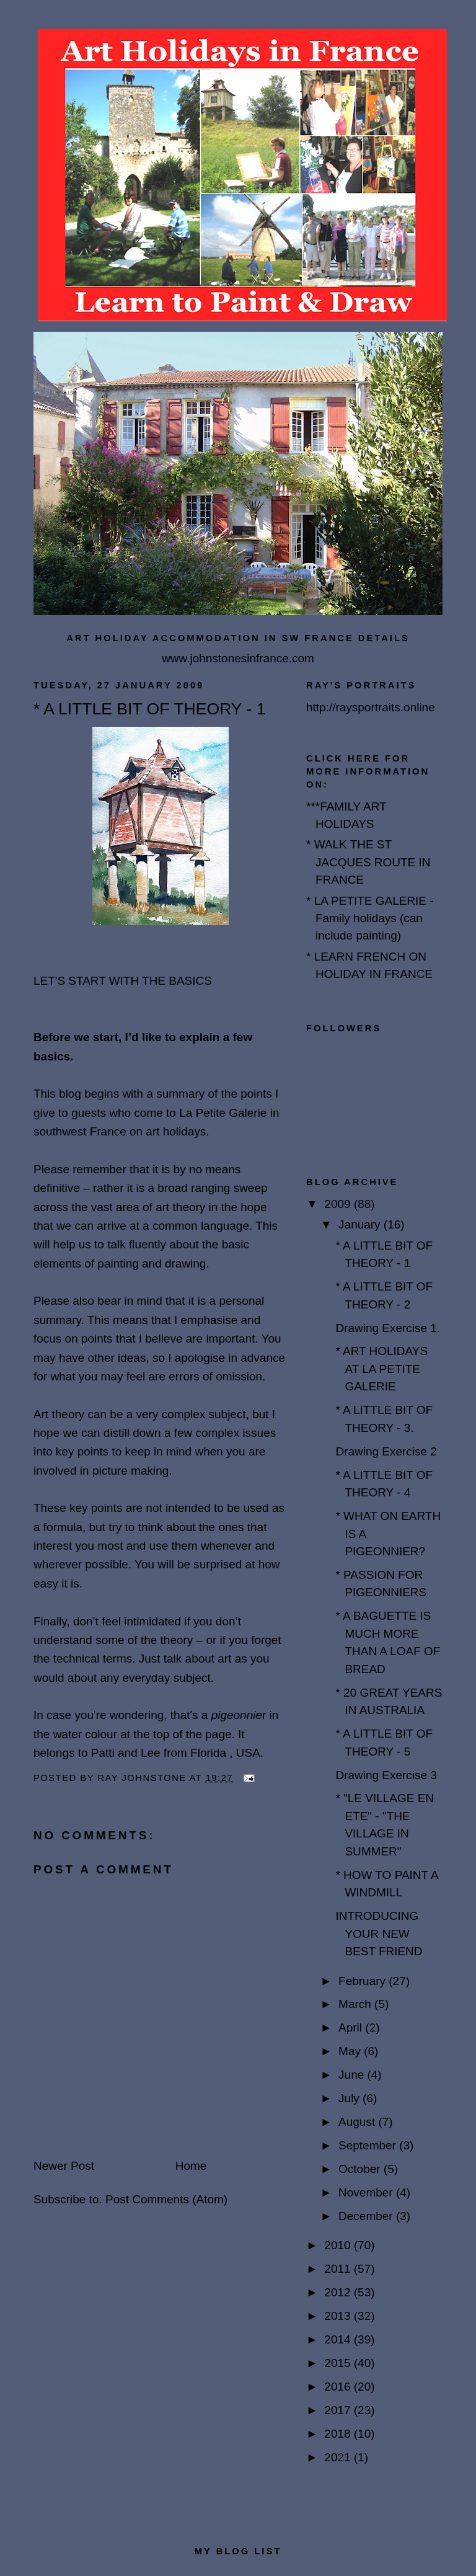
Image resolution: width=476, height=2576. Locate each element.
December (367, 2216)
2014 (338, 2339)
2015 (338, 2362)
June (352, 2074)
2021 (338, 2457)
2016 (338, 2386)
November (367, 2192)
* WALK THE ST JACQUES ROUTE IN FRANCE (368, 862)
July (350, 2098)
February (363, 1981)
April (351, 2027)
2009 (338, 1203)
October (361, 2168)
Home (191, 2165)
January (361, 1224)
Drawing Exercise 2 (385, 1451)
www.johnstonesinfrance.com (238, 658)
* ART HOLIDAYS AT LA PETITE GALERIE (381, 1368)
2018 (338, 2433)
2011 (338, 2268)
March (356, 2003)
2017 (338, 2410)
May (351, 2051)
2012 (338, 2292)
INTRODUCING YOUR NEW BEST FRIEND (378, 1933)
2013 (338, 2315)
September (368, 2145)
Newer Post (63, 2165)
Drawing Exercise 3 (385, 1775)
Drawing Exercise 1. (387, 1328)
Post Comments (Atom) (166, 2199)
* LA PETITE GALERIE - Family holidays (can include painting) (370, 918)
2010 (338, 2245)
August (358, 2121)
